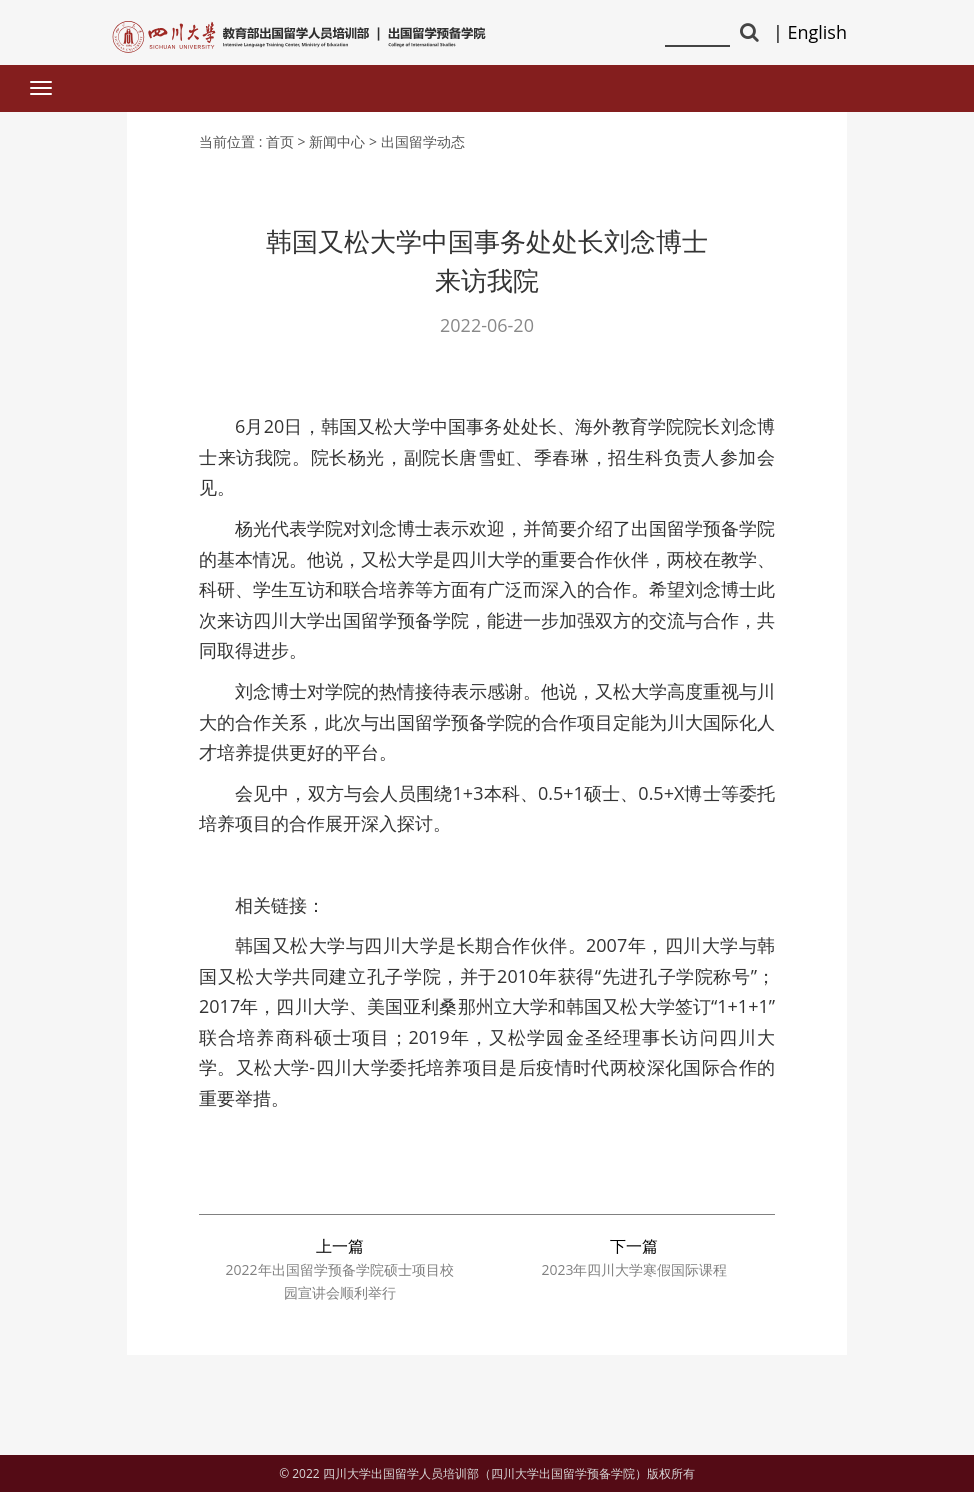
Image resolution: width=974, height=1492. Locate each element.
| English (810, 32)
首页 (280, 141)
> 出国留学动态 (417, 141)
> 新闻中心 (332, 141)
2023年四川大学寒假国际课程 (634, 1269)
